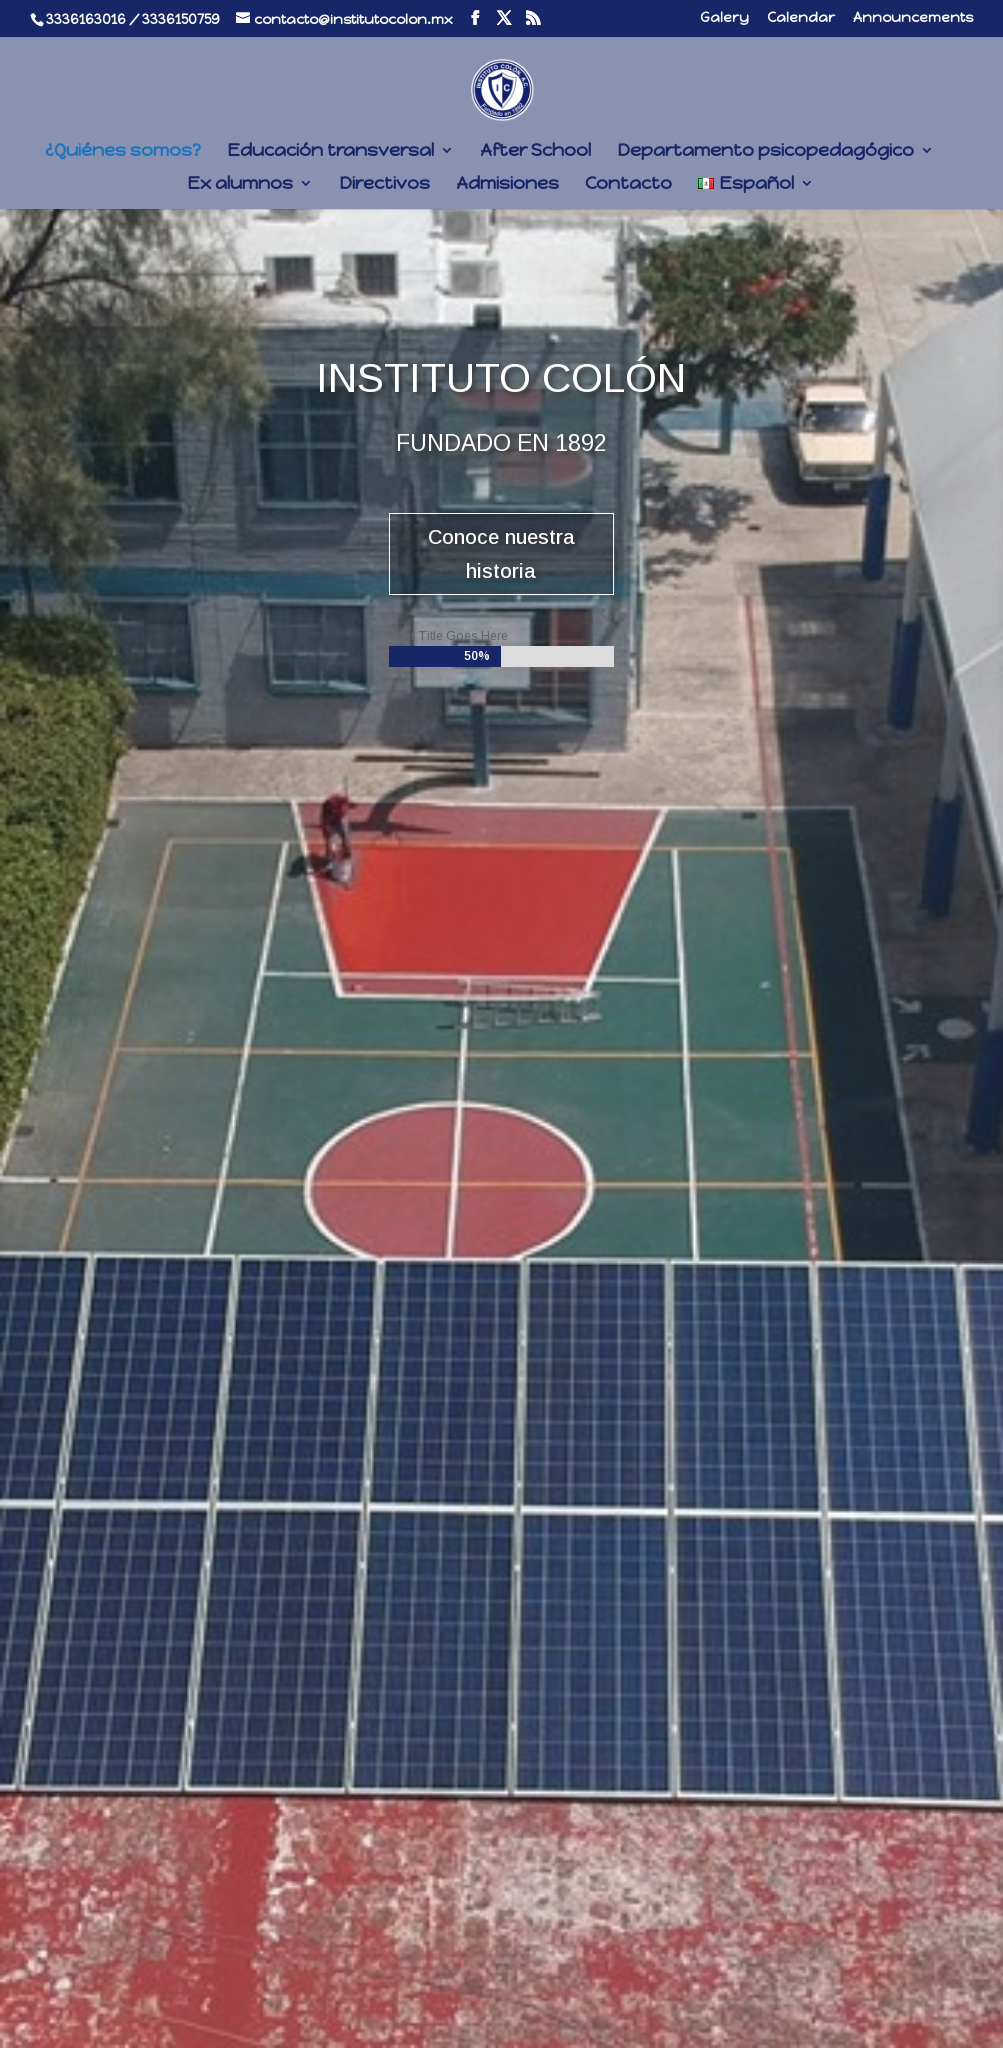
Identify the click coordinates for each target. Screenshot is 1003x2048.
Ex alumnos (240, 185)
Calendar (801, 18)
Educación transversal (330, 152)
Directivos (384, 185)
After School (535, 152)
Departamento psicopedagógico (765, 152)
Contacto (628, 185)
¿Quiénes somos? (123, 152)
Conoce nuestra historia (501, 554)
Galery (724, 18)
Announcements (913, 18)
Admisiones (507, 185)
